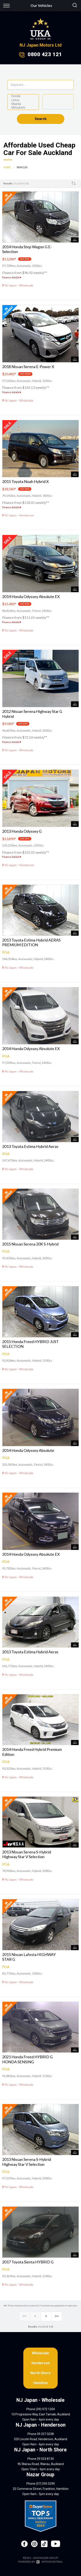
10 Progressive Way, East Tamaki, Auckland (40, 2414)
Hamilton (40, 2383)
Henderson (41, 2363)
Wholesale (40, 2353)
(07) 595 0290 (45, 2483)
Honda (23, 96)
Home (7, 167)
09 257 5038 (45, 2434)
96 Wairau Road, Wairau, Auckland (40, 2464)
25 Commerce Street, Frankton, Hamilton (40, 2489)
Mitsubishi (23, 108)
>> (57, 2316)
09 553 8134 (45, 2458)
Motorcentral (49, 2561)
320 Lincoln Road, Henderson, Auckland (40, 2439)
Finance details (11, 277)
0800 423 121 (45, 54)
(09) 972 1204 (45, 2409)
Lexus (23, 100)
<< (24, 2316)
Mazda (23, 104)
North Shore (40, 2373)
